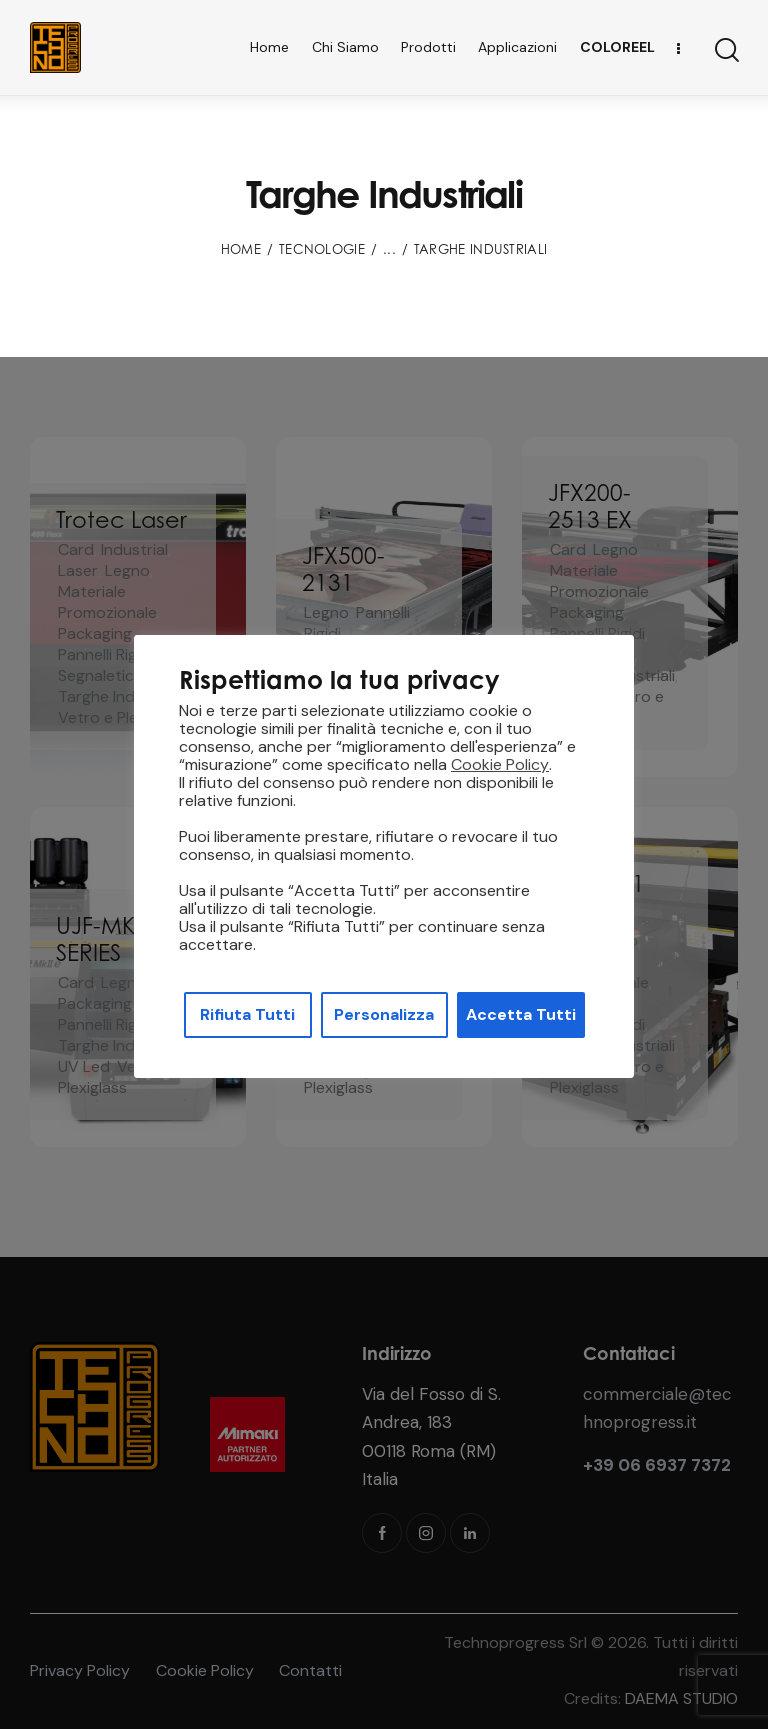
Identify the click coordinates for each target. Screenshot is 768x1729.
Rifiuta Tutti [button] (247, 1014)
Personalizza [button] (384, 1014)
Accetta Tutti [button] (521, 1014)
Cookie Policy (500, 765)
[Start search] (725, 50)
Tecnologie (322, 249)
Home (241, 249)
